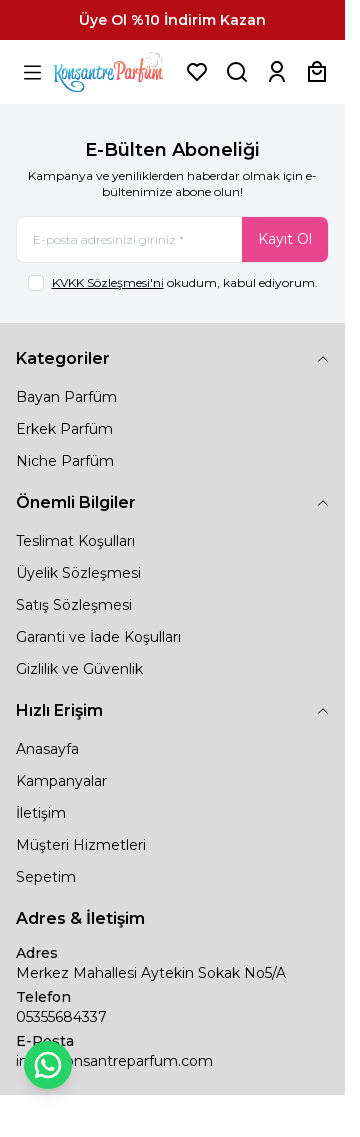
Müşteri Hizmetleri (81, 845)
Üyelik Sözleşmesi (78, 573)
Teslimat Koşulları (75, 541)
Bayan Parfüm (66, 397)
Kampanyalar (61, 781)
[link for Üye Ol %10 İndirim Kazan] (172, 20)
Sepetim (46, 877)
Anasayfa (47, 749)
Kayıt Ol (285, 239)
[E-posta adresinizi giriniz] (172, 239)
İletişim (41, 813)
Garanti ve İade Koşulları (98, 637)
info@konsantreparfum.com (114, 1061)
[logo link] (115, 72)
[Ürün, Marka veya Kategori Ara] (237, 72)
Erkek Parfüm (64, 429)
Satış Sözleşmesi (74, 605)
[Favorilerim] (197, 72)
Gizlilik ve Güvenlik (79, 669)
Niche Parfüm (65, 461)
